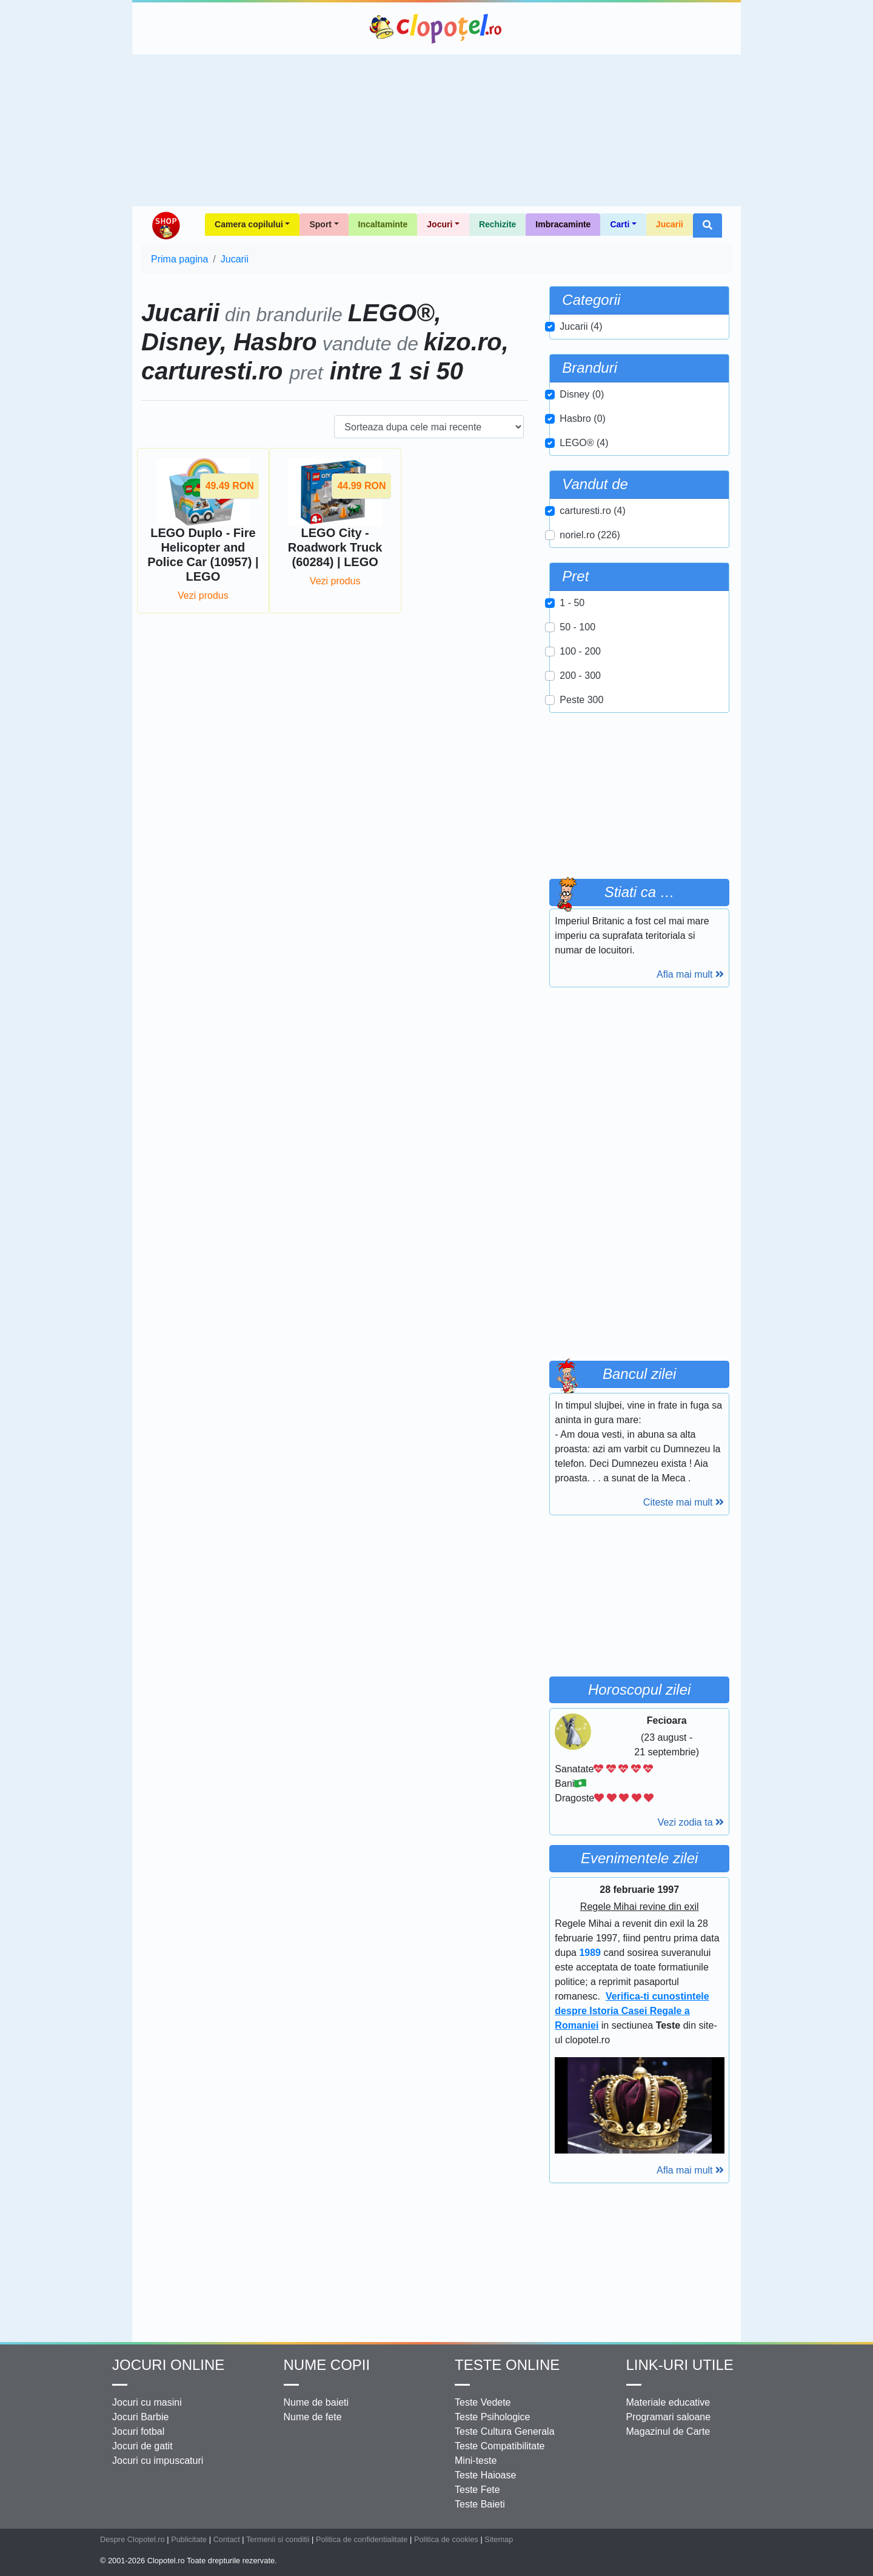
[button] (707, 225)
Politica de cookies (446, 2539)
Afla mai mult (690, 974)
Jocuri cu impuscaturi (157, 2460)
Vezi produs (203, 595)
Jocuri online (168, 2365)
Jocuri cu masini (147, 2402)
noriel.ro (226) (590, 535)
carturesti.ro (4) (592, 511)
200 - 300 (580, 675)
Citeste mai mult (683, 1502)
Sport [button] (320, 224)
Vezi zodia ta (691, 1822)
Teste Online (507, 2365)
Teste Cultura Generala (505, 2431)
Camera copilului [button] (249, 224)
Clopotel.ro (436, 28)
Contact (226, 2539)
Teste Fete (477, 2489)
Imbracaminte (562, 224)
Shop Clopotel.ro (165, 225)
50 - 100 (577, 627)
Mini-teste (476, 2460)
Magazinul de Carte (668, 2431)
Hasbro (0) (583, 418)
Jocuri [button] (439, 224)
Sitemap (498, 2539)
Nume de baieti (316, 2402)
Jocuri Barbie (140, 2417)
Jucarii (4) (581, 326)
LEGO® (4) (584, 443)
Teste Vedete (483, 2402)
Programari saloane (668, 2417)
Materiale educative (668, 2402)
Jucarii (669, 224)
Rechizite (497, 224)
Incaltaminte (383, 224)
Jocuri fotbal (138, 2431)
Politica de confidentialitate (362, 2539)
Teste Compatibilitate (500, 2446)
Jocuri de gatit (142, 2446)
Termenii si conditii (278, 2539)
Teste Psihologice (492, 2417)
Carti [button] (619, 224)
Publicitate (189, 2539)
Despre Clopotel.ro (132, 2539)
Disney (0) (582, 394)
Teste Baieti (480, 2504)
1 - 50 (572, 603)
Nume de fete (313, 2417)
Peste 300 (581, 700)
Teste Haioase (485, 2475)
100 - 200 (580, 651)
